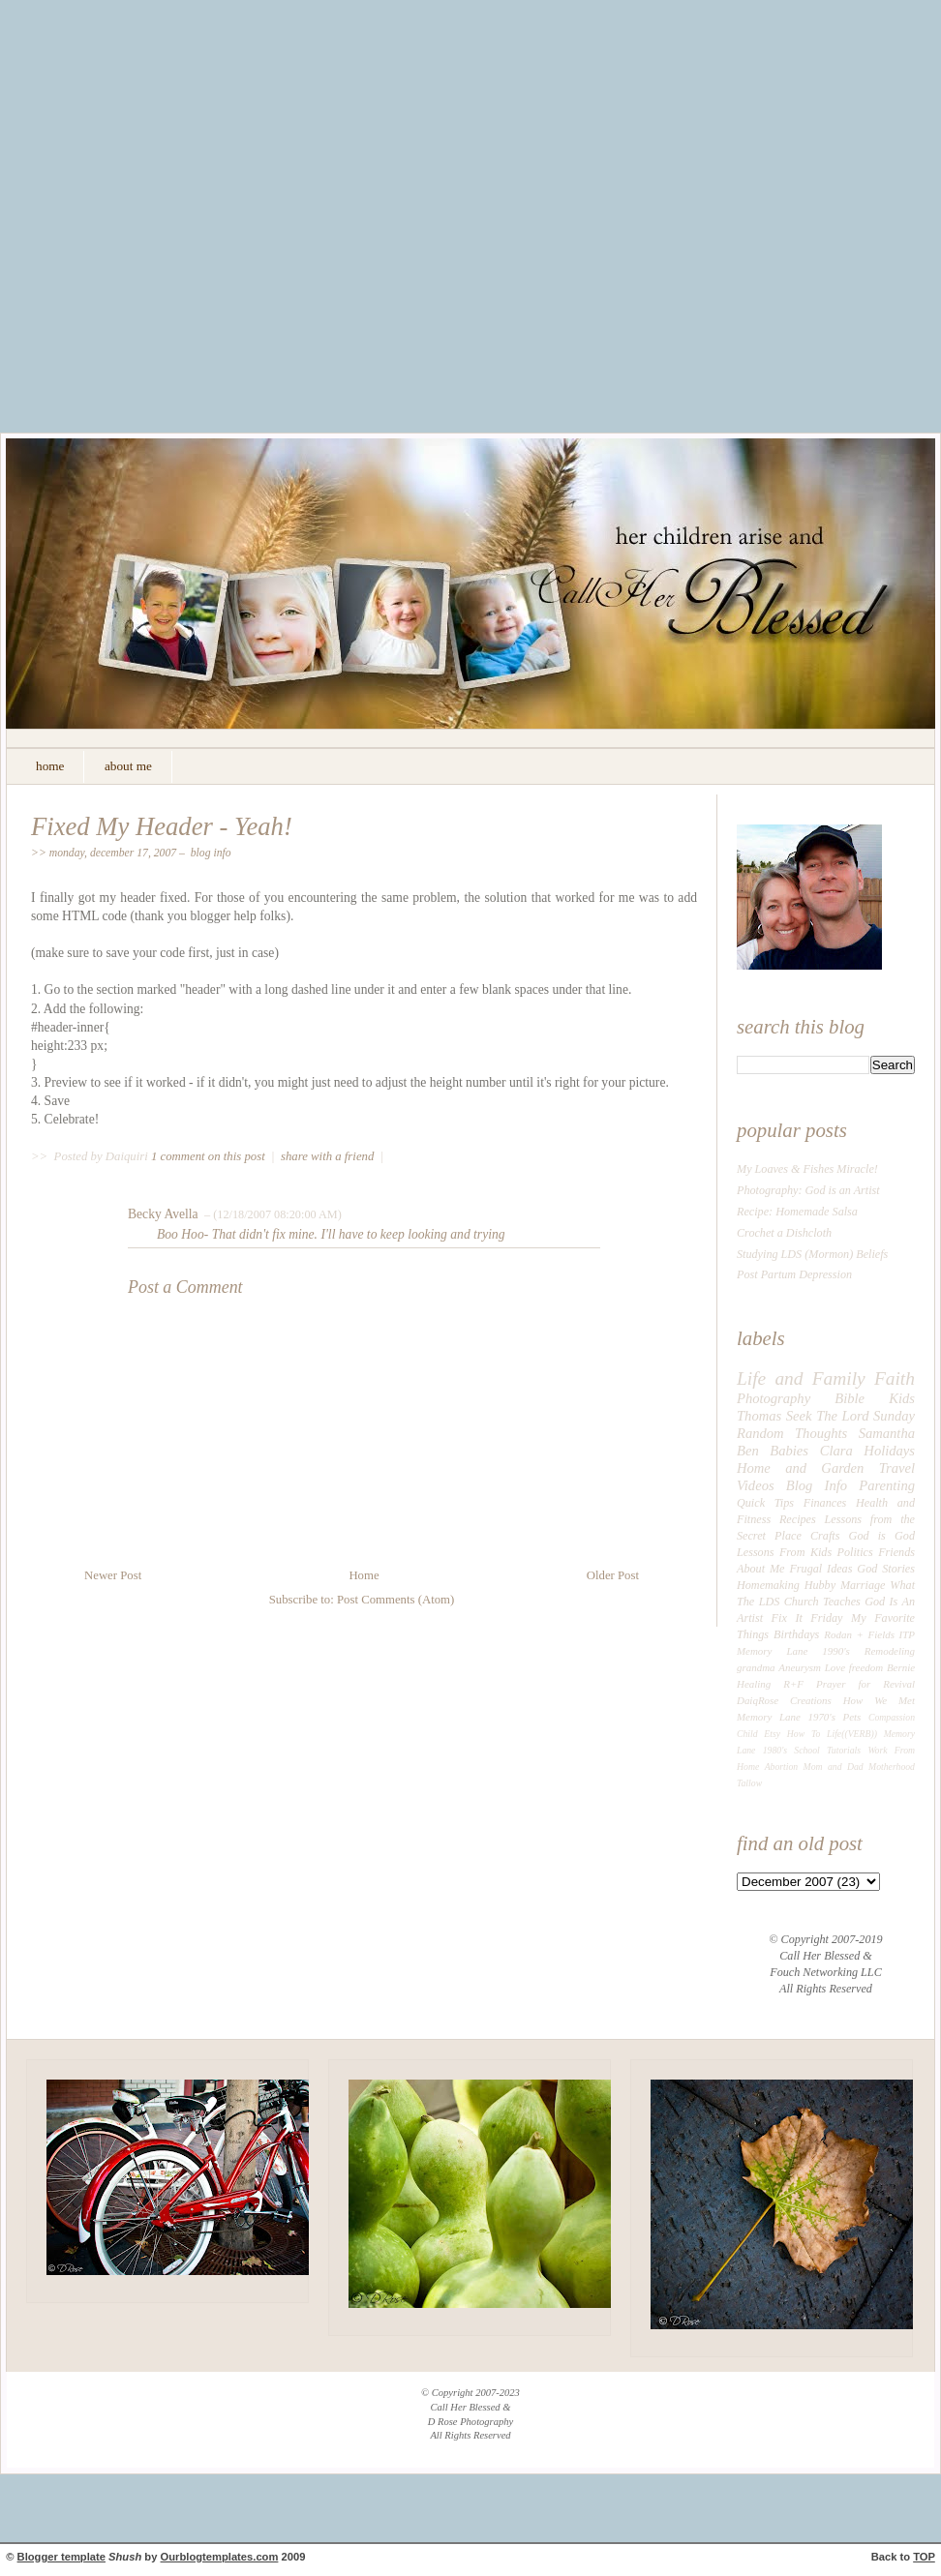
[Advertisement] (197, 231)
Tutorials (844, 1750)
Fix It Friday (807, 1618)
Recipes (797, 1519)
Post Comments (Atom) (395, 1599)
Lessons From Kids (784, 1552)
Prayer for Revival (865, 1684)
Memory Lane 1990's (793, 1651)
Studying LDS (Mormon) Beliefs (812, 1254)
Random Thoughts (792, 1433)
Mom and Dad (834, 1766)
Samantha (887, 1433)
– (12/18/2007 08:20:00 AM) (271, 1214)
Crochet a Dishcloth (784, 1233)
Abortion (782, 1766)
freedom (866, 1667)
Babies (789, 1450)
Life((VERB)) (852, 1733)
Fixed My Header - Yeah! (161, 826)
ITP (907, 1634)
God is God (882, 1536)
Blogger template (61, 2556)
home (50, 766)
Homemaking (768, 1585)
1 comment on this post (209, 1156)
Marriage (863, 1585)
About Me (760, 1568)
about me (128, 766)
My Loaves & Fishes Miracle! (807, 1169)
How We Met (879, 1700)
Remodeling (890, 1651)
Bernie (901, 1667)
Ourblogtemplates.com (220, 2556)
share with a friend (327, 1156)
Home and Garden (800, 1468)
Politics (855, 1552)
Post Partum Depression (794, 1274)
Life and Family (801, 1378)
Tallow (749, 1783)
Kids (902, 1398)
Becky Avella (163, 1214)
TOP (924, 2556)
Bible (850, 1398)
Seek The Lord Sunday (850, 1415)
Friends (896, 1552)
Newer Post (112, 1575)
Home (364, 1575)
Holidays (889, 1450)
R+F (793, 1684)
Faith (894, 1378)
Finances (825, 1503)
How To (803, 1733)
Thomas (759, 1415)
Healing (754, 1684)
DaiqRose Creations (784, 1700)
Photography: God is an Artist (808, 1190)
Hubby (819, 1585)
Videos (755, 1485)
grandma (756, 1667)
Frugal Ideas (820, 1568)
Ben (748, 1450)
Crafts (824, 1536)
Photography (773, 1398)
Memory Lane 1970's (786, 1716)
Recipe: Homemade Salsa (797, 1211)
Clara (836, 1450)
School (806, 1750)
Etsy (772, 1733)
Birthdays (796, 1634)
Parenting (887, 1485)
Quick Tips (765, 1503)
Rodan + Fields (859, 1634)
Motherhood (891, 1766)
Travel (897, 1468)
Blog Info (211, 853)
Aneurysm (799, 1667)
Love (835, 1667)
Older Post (613, 1575)
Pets (852, 1716)
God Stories (886, 1568)
